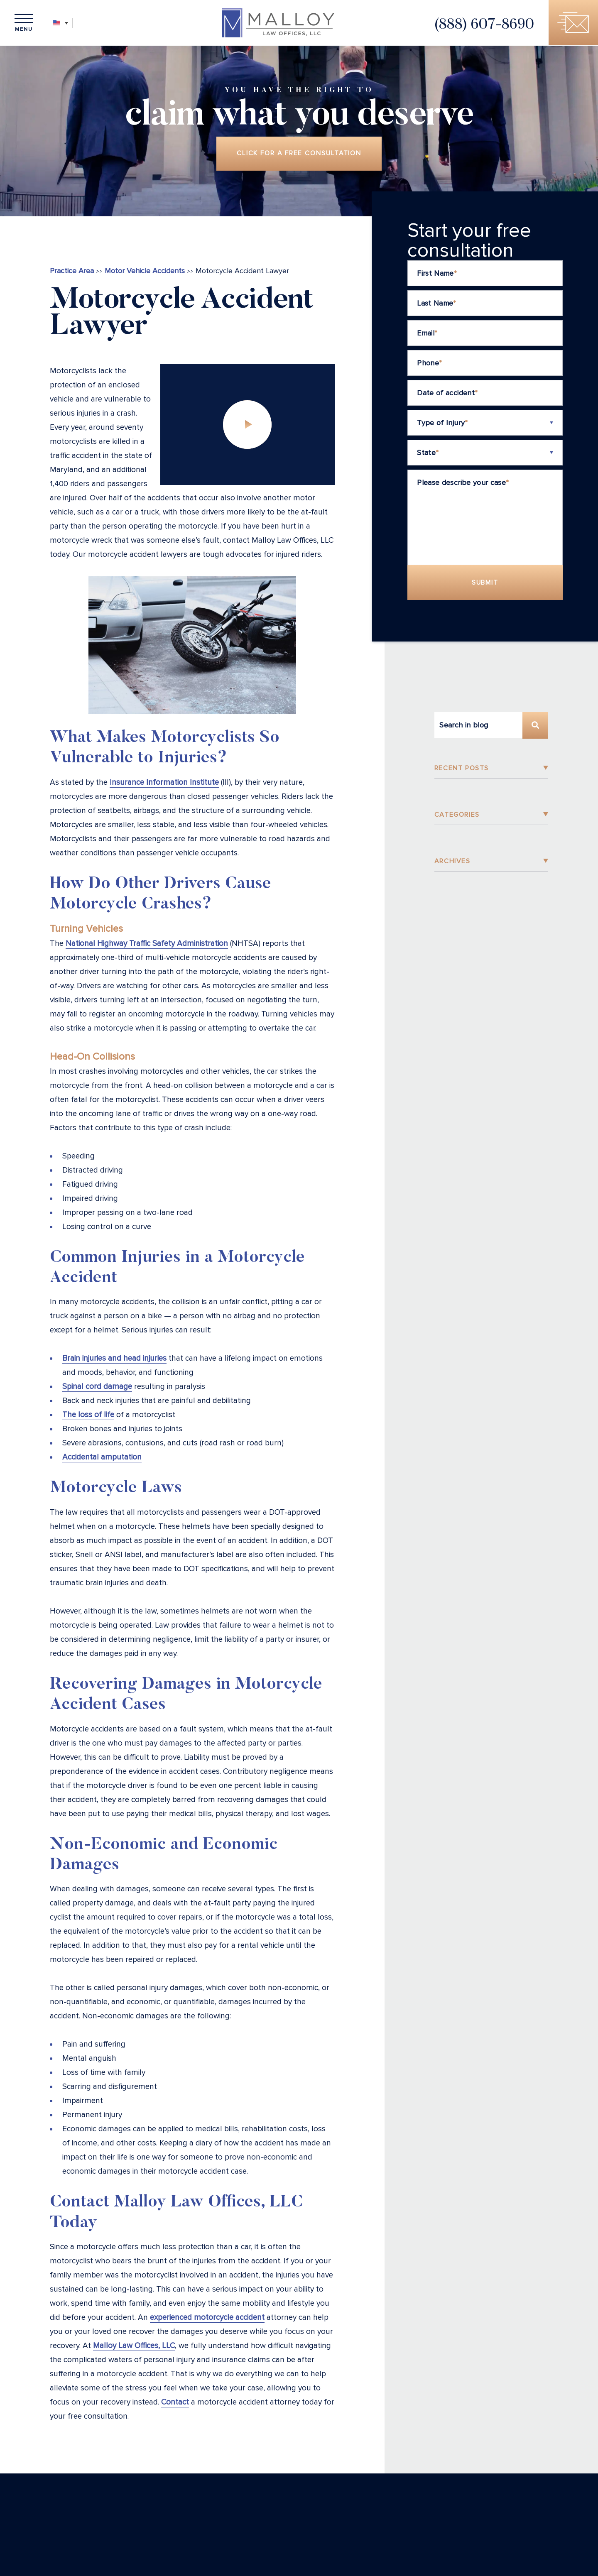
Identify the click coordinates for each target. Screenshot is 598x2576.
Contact (175, 2403)
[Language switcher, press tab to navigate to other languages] (62, 23)
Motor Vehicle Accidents (145, 271)
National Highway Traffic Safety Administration (147, 944)
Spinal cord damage (97, 1387)
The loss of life (88, 1415)
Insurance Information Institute (164, 783)
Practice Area (72, 271)
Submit (485, 583)
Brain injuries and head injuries (114, 1359)
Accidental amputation (102, 1458)
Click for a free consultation (299, 154)
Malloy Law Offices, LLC (134, 2346)
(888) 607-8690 (481, 25)
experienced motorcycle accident (207, 2318)
